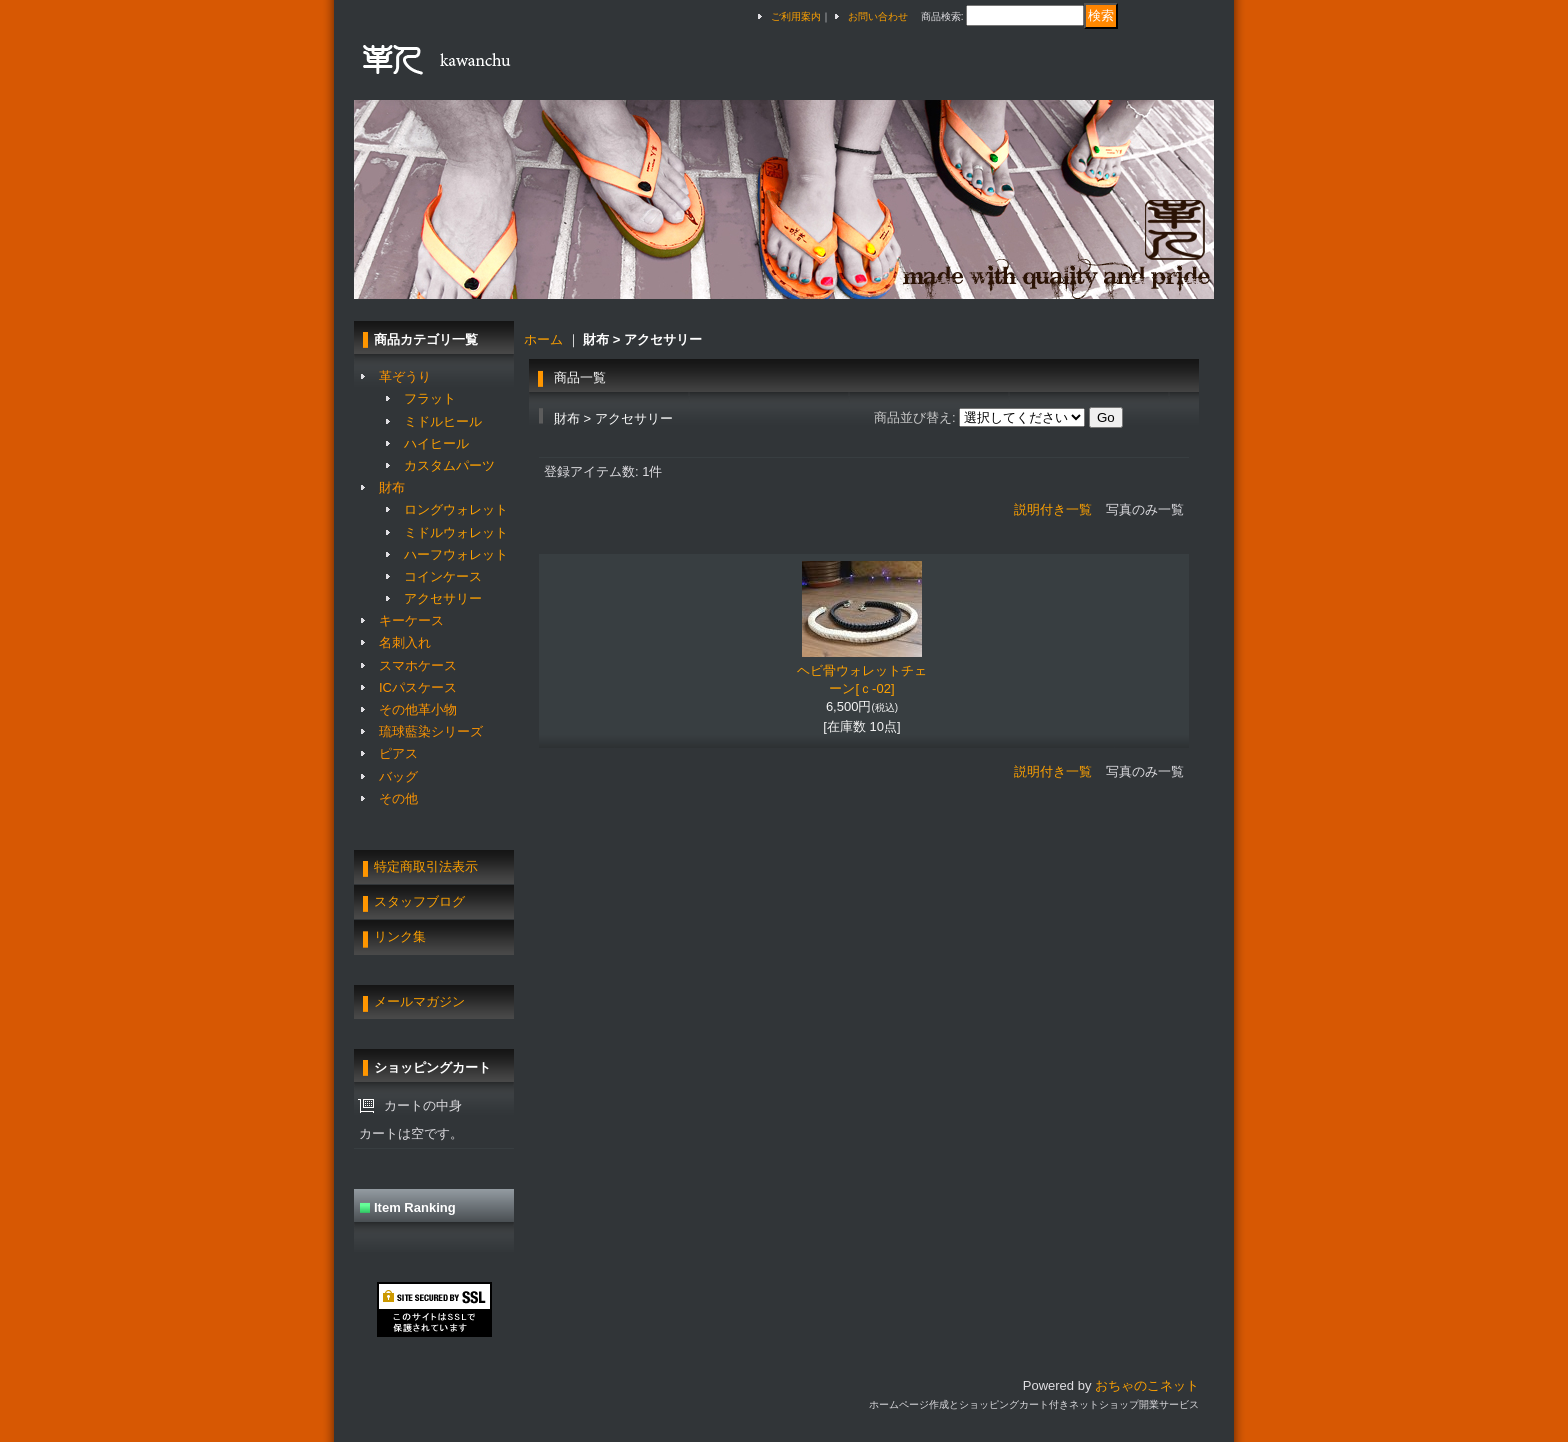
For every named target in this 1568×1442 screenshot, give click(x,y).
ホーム (543, 339)
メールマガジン (419, 1001)
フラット (430, 398)
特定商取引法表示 (426, 866)
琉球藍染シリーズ (431, 731)
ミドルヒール (443, 421)
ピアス (398, 753)
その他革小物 (418, 709)
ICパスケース (418, 687)
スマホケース (418, 665)
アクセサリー (443, 598)
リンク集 (400, 936)
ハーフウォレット (456, 554)
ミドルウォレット (456, 532)
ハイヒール (436, 443)
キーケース (411, 620)
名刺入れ (405, 642)
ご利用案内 (796, 16)
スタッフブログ (419, 901)
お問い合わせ (878, 16)
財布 (392, 487)
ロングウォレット (456, 509)
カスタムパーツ (449, 465)
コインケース (443, 576)
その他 (398, 798)
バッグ (398, 776)
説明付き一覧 (1053, 509)
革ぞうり (405, 376)
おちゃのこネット (1147, 1385)
